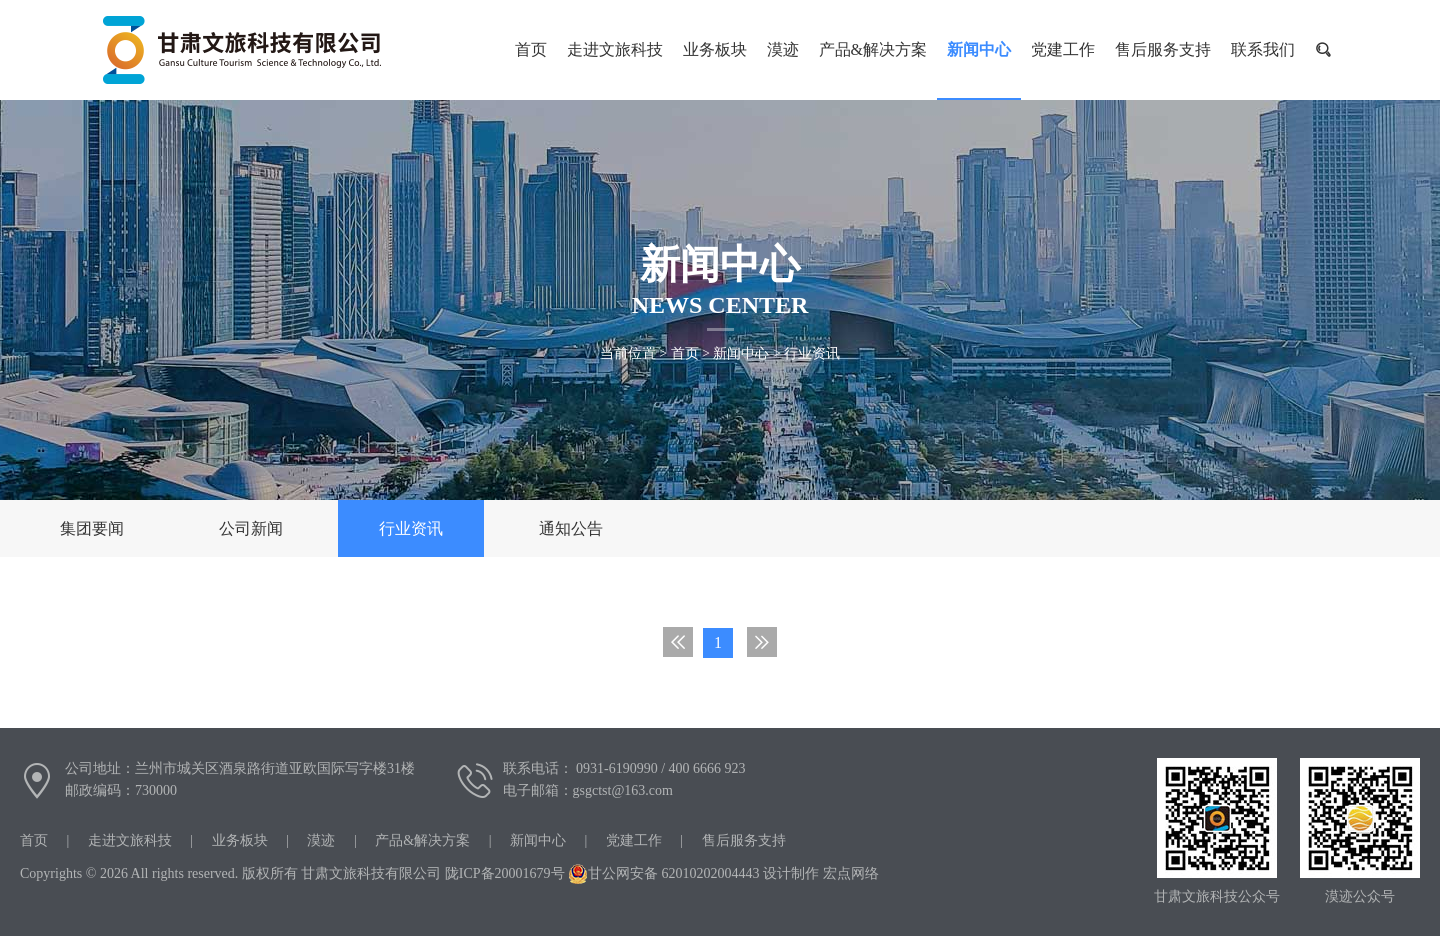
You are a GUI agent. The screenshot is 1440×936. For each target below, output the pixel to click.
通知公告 (571, 528)
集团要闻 (92, 528)
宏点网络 (851, 873)
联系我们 (1263, 49)
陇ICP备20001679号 (505, 873)
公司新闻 (251, 528)
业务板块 (715, 49)
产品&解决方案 (873, 49)
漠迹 (783, 49)
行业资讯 (812, 353)
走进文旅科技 (615, 49)
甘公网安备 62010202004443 (664, 874)
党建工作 (1063, 49)
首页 (685, 353)
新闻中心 (979, 49)
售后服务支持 (1163, 49)
